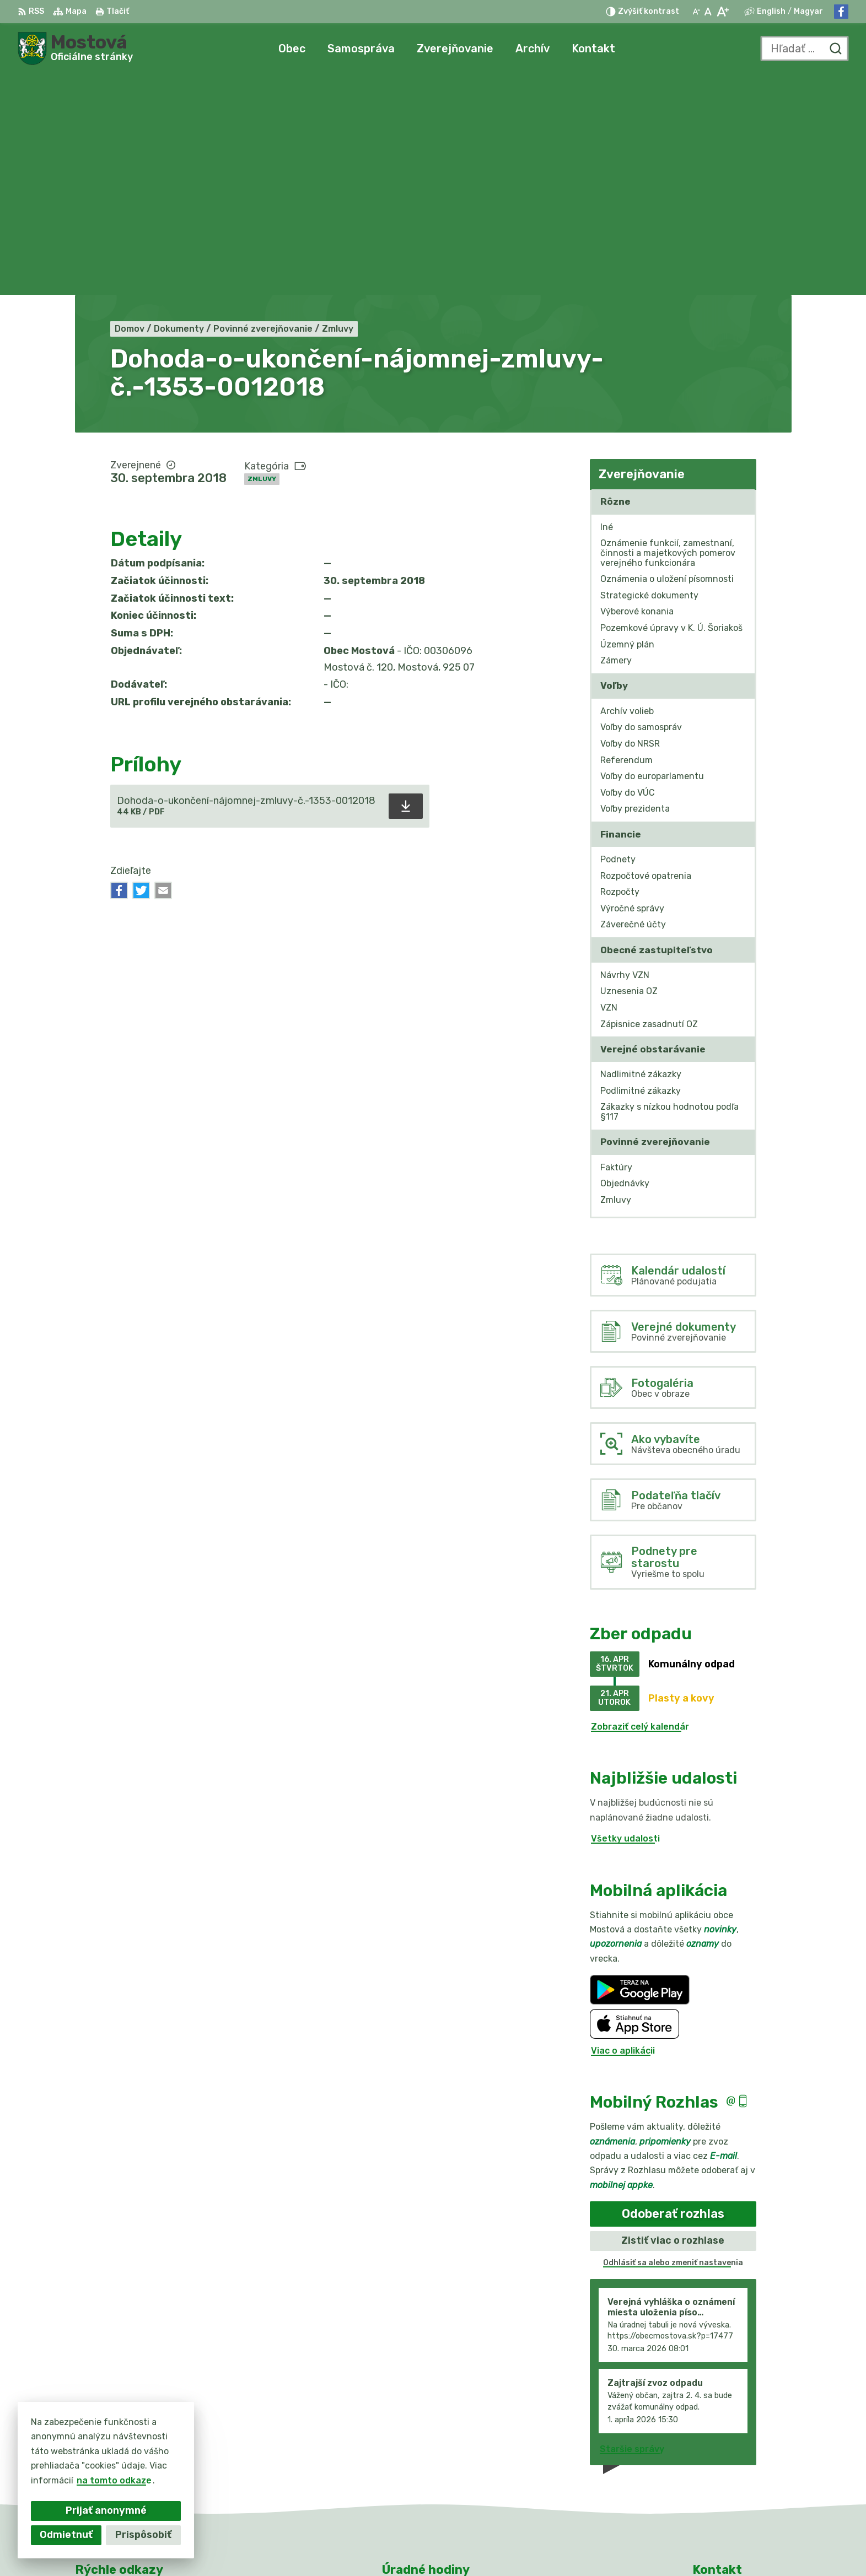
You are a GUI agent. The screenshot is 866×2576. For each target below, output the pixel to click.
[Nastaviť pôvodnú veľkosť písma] (708, 11)
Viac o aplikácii (623, 1829)
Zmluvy (262, 258)
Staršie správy (632, 2228)
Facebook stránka (733, 2486)
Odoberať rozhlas (673, 1992)
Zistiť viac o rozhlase (672, 2020)
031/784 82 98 (726, 2461)
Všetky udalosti (625, 1618)
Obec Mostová (610, 2546)
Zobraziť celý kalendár (640, 1505)
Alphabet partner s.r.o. (448, 2546)
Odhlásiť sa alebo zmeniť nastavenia (673, 2042)
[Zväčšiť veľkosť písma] (722, 11)
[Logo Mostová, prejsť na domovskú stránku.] (75, 48)
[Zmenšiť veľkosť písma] (696, 11)
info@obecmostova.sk (741, 2474)
